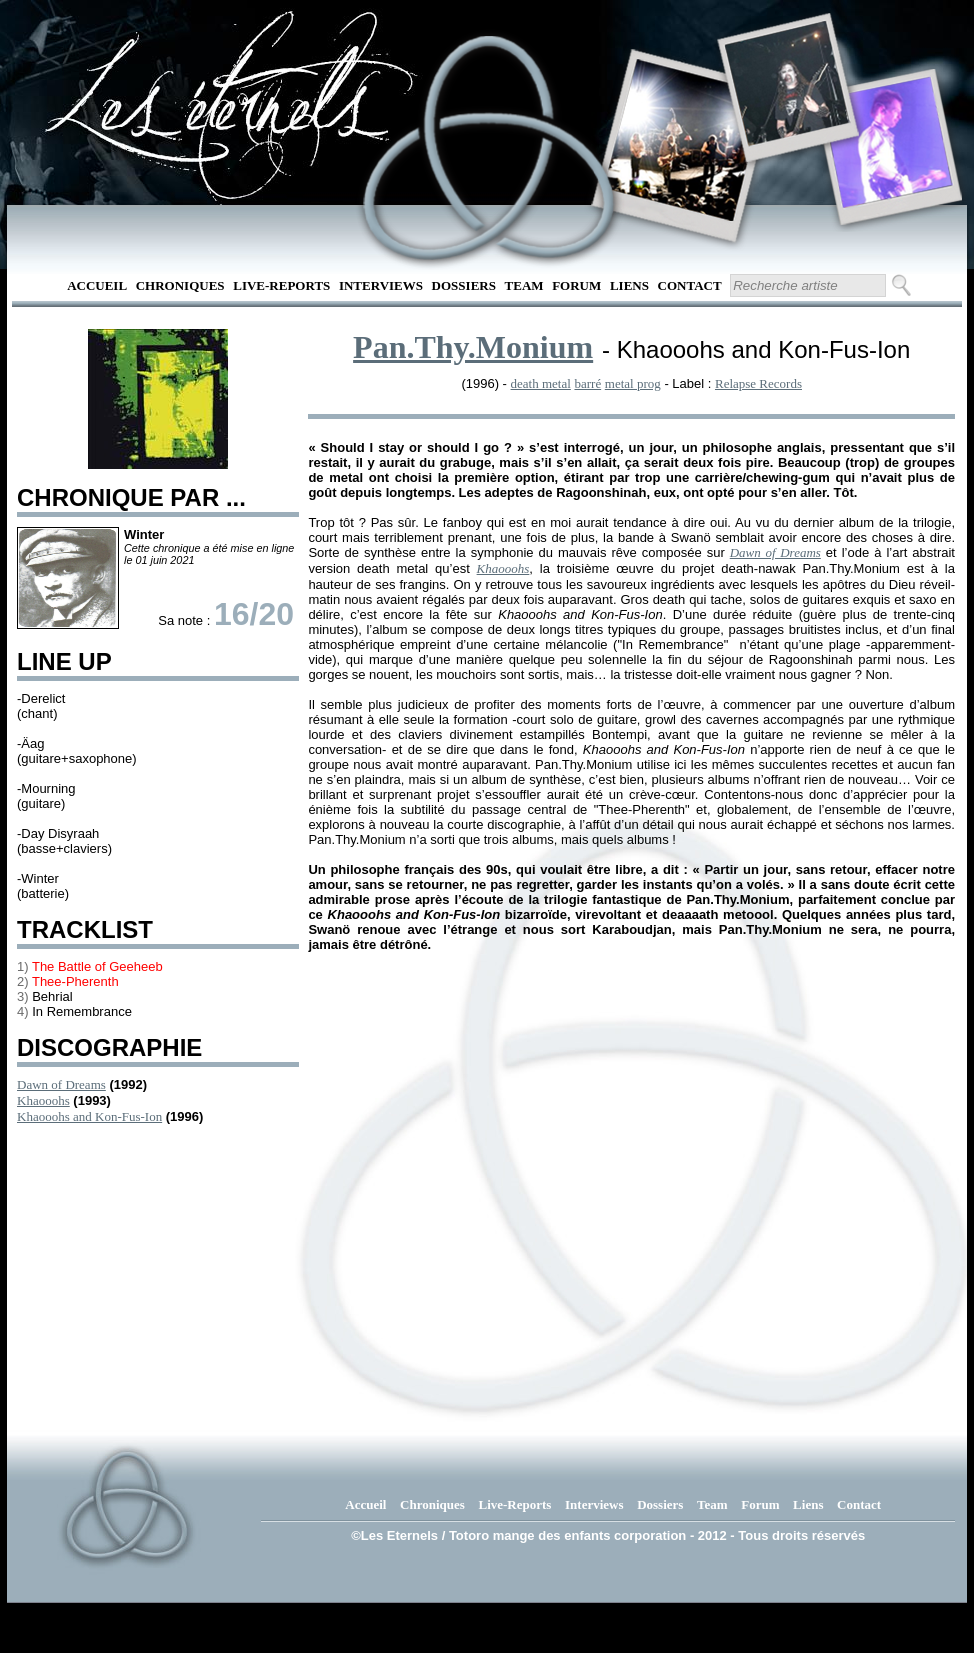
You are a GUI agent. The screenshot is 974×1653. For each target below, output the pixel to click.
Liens (629, 285)
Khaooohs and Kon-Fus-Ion (89, 1116)
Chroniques (180, 285)
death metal (541, 383)
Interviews (381, 285)
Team (524, 285)
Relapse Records (758, 383)
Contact (690, 285)
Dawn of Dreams (61, 1084)
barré (587, 383)
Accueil (97, 285)
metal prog (633, 383)
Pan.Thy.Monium (473, 347)
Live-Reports (281, 285)
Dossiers (464, 285)
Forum (576, 285)
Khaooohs (43, 1100)
